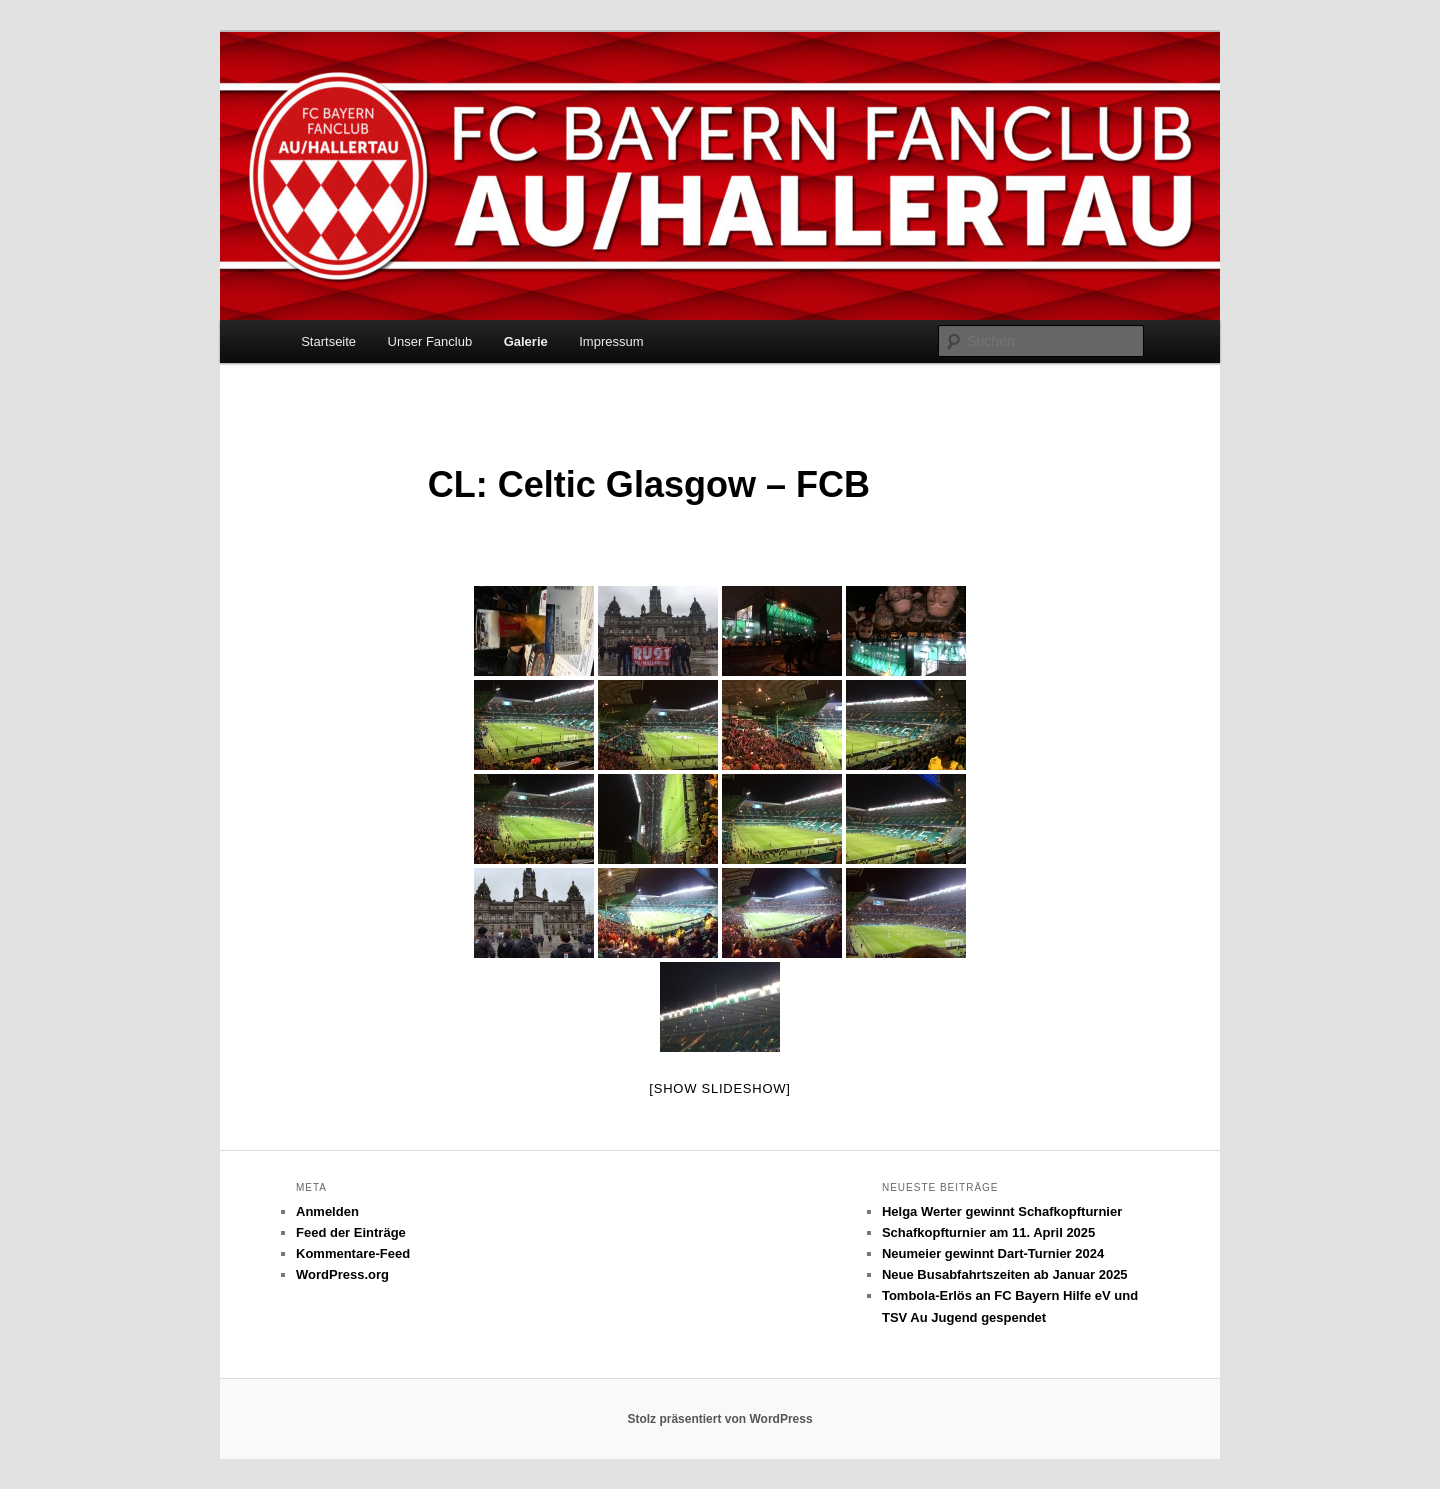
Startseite (328, 341)
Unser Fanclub (430, 341)
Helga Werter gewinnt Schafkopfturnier (1002, 1211)
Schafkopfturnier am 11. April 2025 (988, 1232)
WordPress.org (342, 1274)
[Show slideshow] (719, 1088)
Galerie (526, 341)
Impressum (611, 341)
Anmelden (327, 1211)
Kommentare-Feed (353, 1253)
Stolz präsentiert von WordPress (719, 1419)
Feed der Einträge (351, 1232)
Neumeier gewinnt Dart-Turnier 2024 (993, 1253)
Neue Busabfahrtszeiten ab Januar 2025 (1005, 1274)
